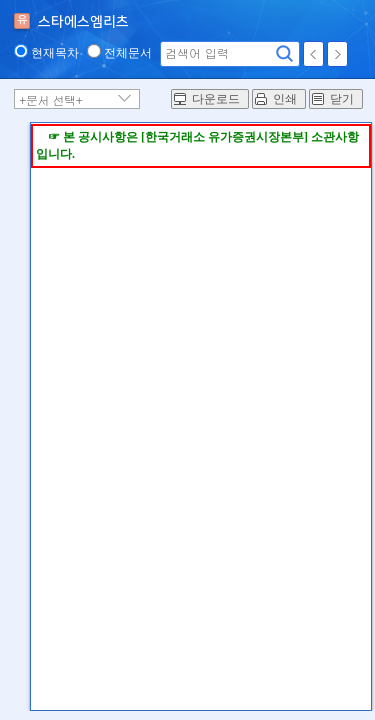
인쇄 (285, 99)
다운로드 (216, 99)
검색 (285, 54)
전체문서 (128, 53)
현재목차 (55, 53)
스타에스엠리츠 (83, 22)
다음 (337, 54)
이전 (313, 54)
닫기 (342, 99)
